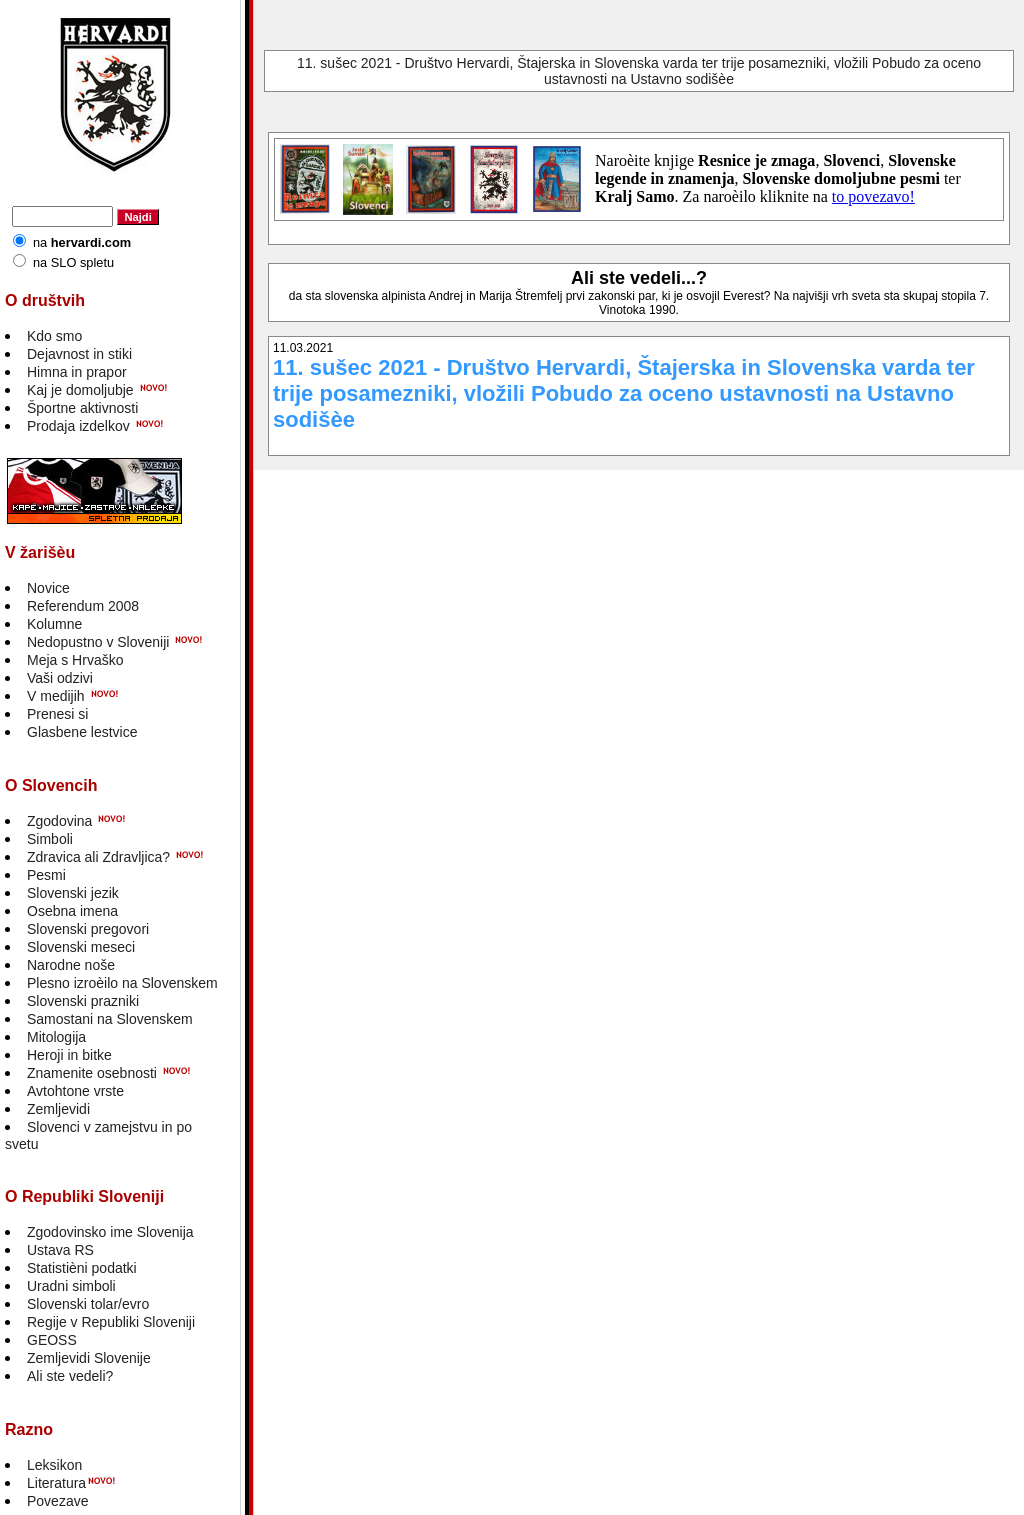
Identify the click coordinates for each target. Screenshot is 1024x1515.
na (82, 242)
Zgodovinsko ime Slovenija (110, 1232)
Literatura (56, 1483)
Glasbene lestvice (82, 732)
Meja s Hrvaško (75, 660)
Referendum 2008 (83, 606)
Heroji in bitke (69, 1055)
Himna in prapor (77, 372)
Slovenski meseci (81, 947)
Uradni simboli (71, 1286)
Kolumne (54, 624)
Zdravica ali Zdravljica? (98, 857)
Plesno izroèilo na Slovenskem (122, 983)
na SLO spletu (73, 262)
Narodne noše (71, 965)
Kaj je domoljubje (80, 390)
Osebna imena (72, 911)
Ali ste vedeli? (70, 1376)
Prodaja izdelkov (78, 426)
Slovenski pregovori (88, 929)
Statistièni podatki (82, 1268)
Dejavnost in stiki (79, 354)
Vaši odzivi (60, 678)
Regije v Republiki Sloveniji (111, 1322)
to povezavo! (873, 196)
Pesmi (46, 875)
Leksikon (54, 1465)
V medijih (56, 696)
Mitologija (56, 1037)
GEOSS (52, 1340)
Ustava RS (60, 1250)
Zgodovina (59, 821)
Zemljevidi (58, 1109)
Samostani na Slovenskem (110, 1019)
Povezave (57, 1501)
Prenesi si (57, 714)
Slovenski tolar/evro (88, 1304)
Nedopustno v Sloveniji (98, 642)
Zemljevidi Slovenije (89, 1358)
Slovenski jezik (73, 893)
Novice (48, 588)
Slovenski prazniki (83, 1001)
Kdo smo (54, 336)
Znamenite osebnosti (92, 1073)
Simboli (50, 839)
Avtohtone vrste (75, 1091)
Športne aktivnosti (82, 408)
